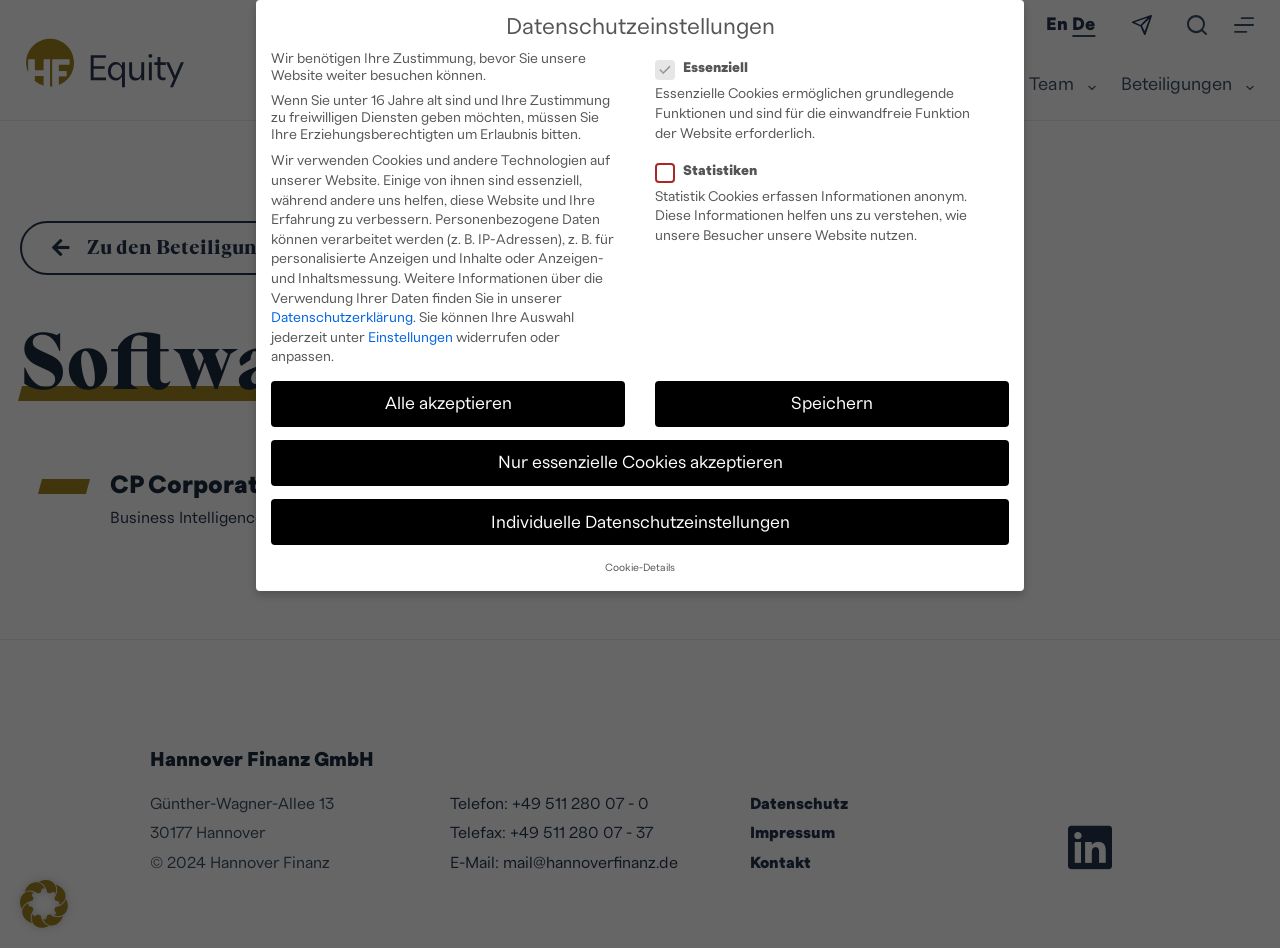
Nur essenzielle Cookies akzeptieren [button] (640, 455)
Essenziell (708, 61)
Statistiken (712, 163)
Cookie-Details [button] (640, 560)
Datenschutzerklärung (342, 310)
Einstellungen (410, 330)
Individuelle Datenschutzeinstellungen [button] (640, 514)
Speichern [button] (832, 395)
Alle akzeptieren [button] (448, 395)
